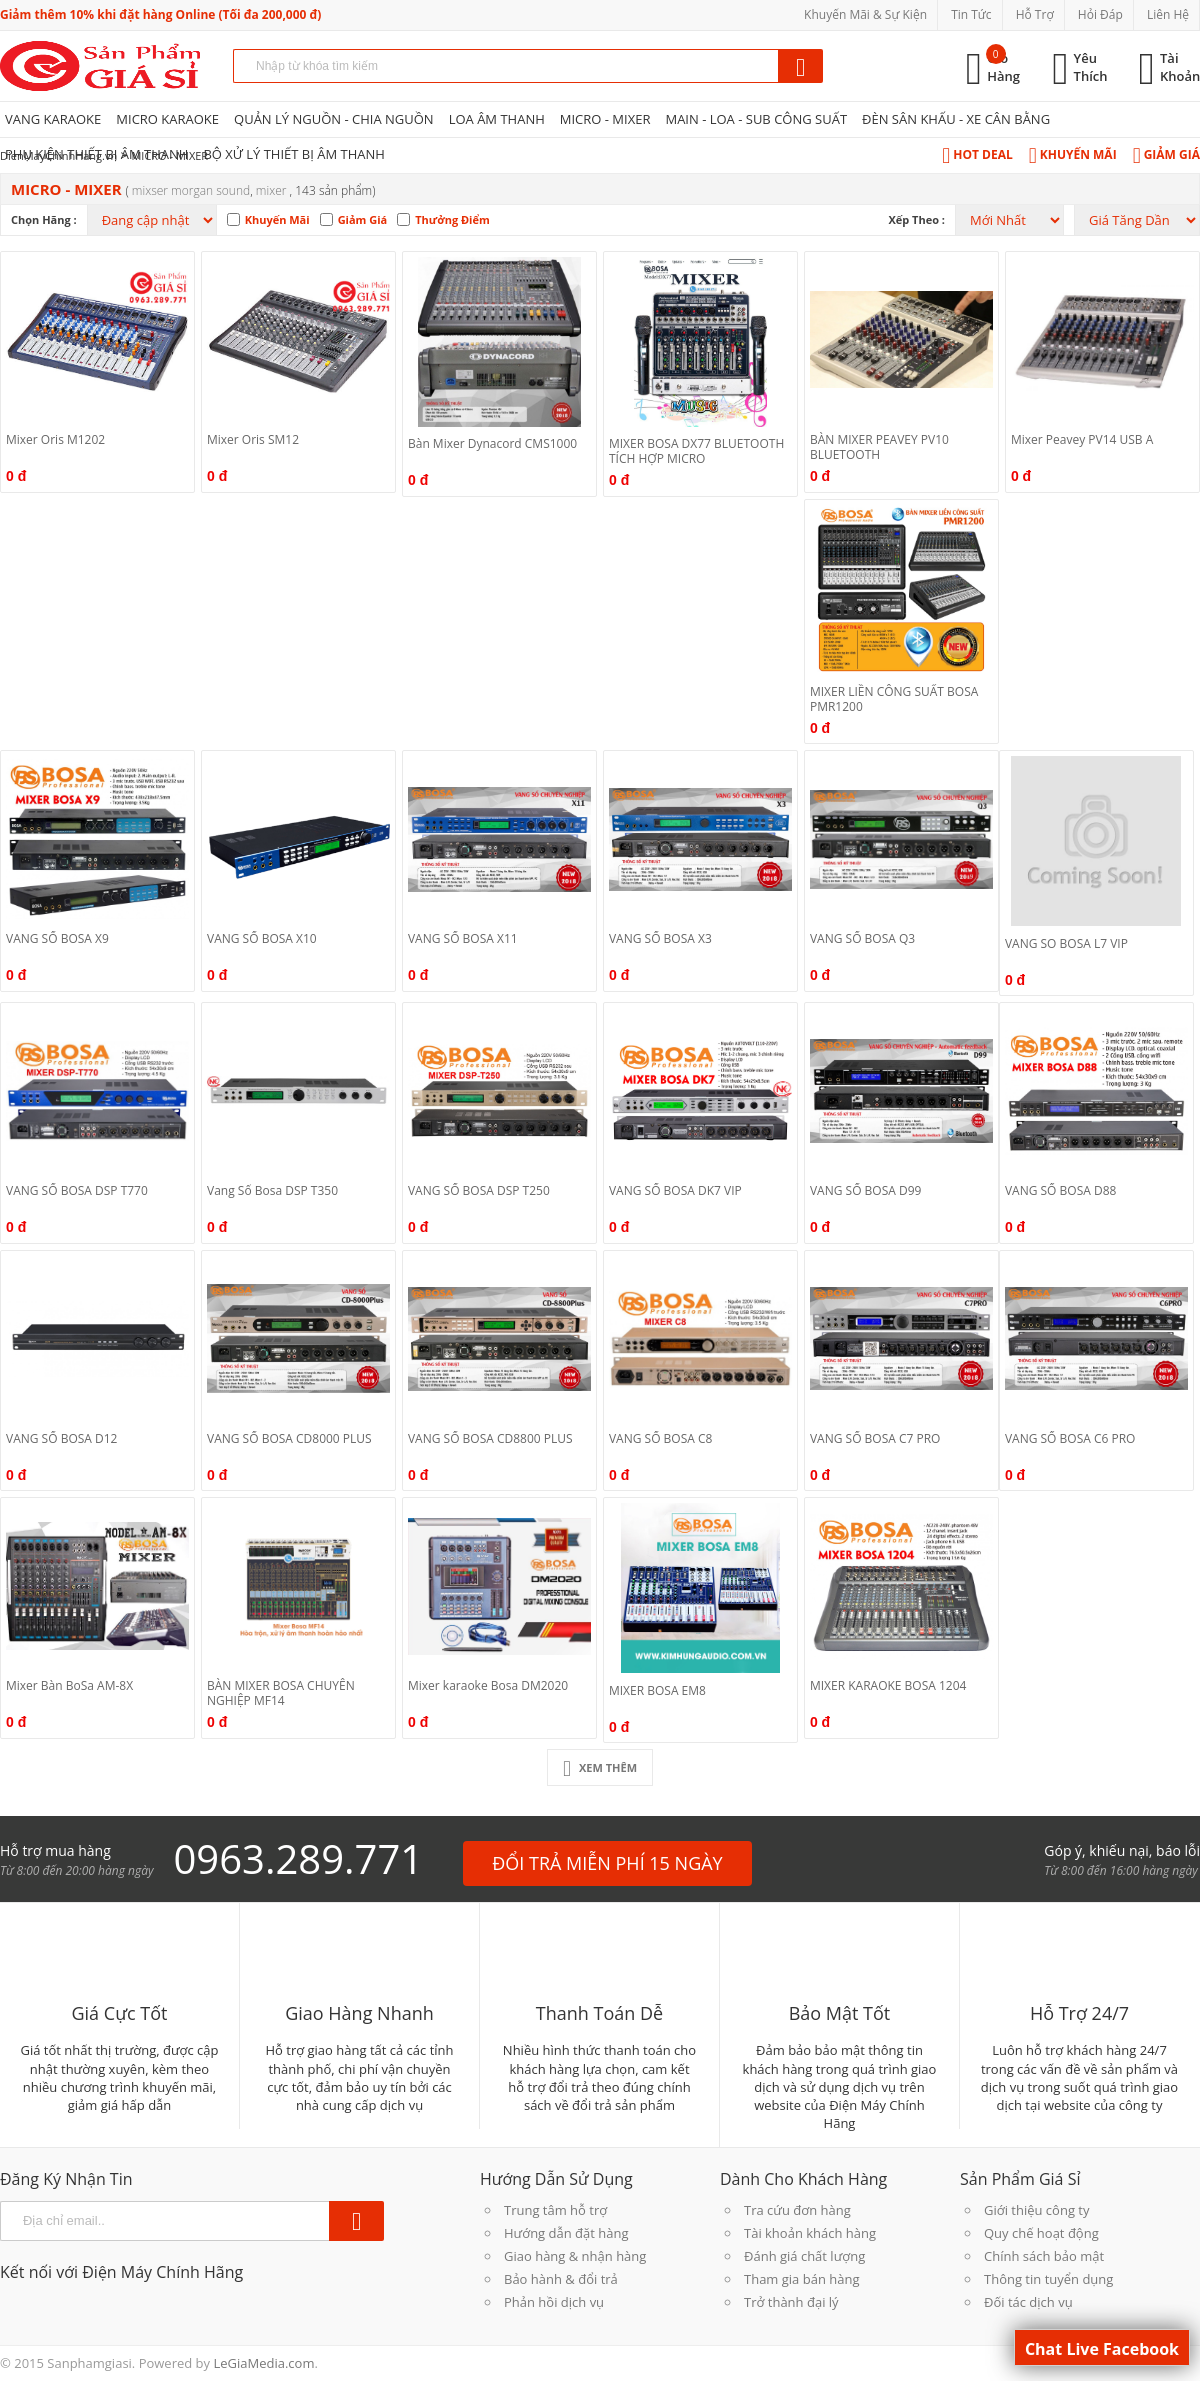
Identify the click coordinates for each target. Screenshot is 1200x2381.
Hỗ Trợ (1035, 14)
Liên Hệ (1168, 14)
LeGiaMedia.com (263, 2363)
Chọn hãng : (44, 219)
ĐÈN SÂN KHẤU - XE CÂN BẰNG (956, 119)
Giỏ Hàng (1003, 67)
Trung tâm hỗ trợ (555, 2210)
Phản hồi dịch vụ (554, 2302)
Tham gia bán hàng (801, 2279)
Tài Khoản (1180, 67)
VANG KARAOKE (53, 119)
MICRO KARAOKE (167, 119)
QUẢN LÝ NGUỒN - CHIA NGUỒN (334, 119)
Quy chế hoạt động (1041, 2233)
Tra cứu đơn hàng (797, 2210)
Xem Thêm (600, 1767)
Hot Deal (977, 154)
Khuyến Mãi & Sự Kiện (865, 14)
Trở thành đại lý (791, 2302)
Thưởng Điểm (452, 219)
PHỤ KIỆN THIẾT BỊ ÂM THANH (96, 154)
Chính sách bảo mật (1044, 2256)
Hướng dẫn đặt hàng (566, 2233)
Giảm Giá (1166, 154)
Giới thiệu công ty (1036, 2210)
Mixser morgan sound (191, 190)
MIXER (273, 190)
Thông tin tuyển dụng (1048, 2279)
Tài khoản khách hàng (810, 2233)
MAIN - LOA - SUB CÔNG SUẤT (756, 119)
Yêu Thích (1091, 67)
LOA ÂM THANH (497, 119)
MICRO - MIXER (605, 119)
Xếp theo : (916, 219)
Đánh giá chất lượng (804, 2256)
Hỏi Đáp (1100, 14)
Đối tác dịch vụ (1028, 2302)
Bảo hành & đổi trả (561, 2279)
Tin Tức (971, 14)
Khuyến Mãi (1073, 154)
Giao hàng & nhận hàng (575, 2256)
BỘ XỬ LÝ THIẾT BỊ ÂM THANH (293, 154)
